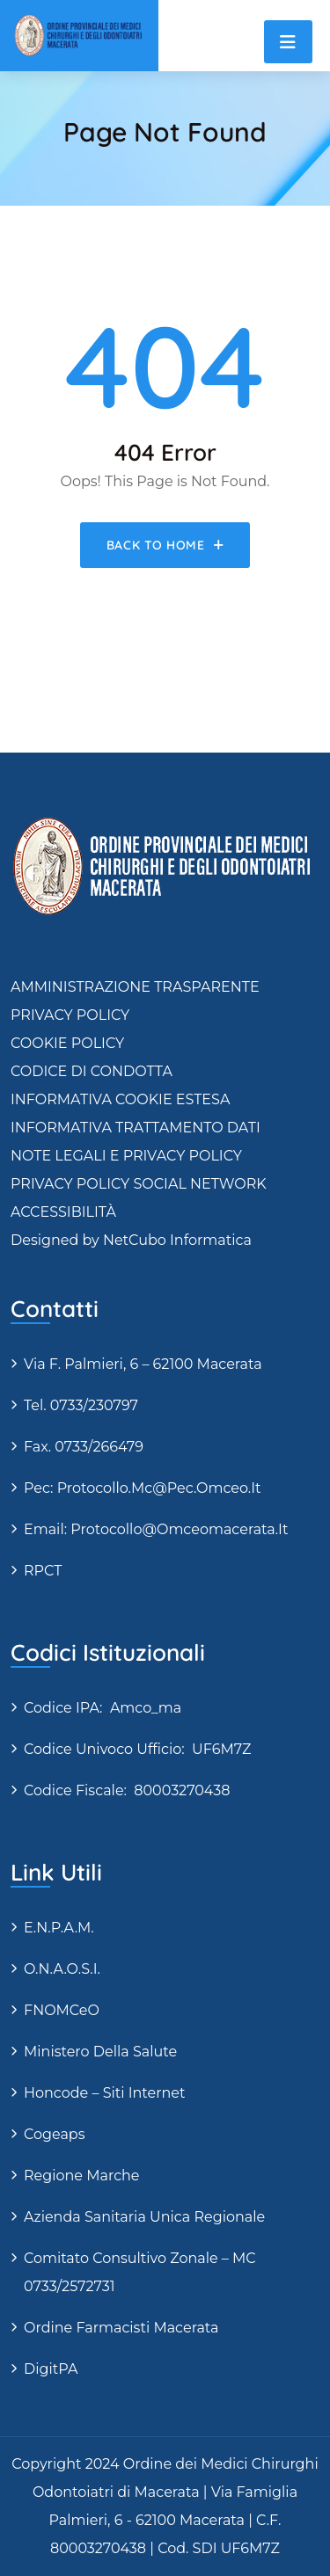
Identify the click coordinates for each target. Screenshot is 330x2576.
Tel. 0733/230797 (81, 1405)
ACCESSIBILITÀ (63, 1212)
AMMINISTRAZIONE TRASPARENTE (135, 987)
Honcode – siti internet (104, 2093)
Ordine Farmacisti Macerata (121, 2327)
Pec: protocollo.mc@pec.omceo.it (142, 1488)
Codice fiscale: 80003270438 (127, 1790)
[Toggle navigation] (288, 41)
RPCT (43, 1570)
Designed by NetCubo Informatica (131, 1240)
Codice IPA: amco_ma (102, 1707)
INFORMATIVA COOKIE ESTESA (120, 1099)
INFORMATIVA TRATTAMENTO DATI (135, 1127)
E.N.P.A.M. (59, 1927)
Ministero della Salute (100, 2051)
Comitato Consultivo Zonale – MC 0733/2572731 (140, 2272)
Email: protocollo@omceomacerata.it (156, 1529)
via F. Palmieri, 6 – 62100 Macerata (143, 1364)
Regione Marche (82, 2175)
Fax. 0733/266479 (83, 1446)
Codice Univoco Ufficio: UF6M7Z (137, 1749)
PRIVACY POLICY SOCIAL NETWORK (139, 1183)
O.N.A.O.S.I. (62, 1969)
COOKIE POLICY (67, 1043)
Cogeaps (54, 2134)
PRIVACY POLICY (70, 1015)
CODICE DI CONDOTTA (91, 1071)
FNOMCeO (61, 2010)
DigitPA (50, 2369)
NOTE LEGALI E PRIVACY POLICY (126, 1155)
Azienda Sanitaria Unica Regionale (144, 2217)
